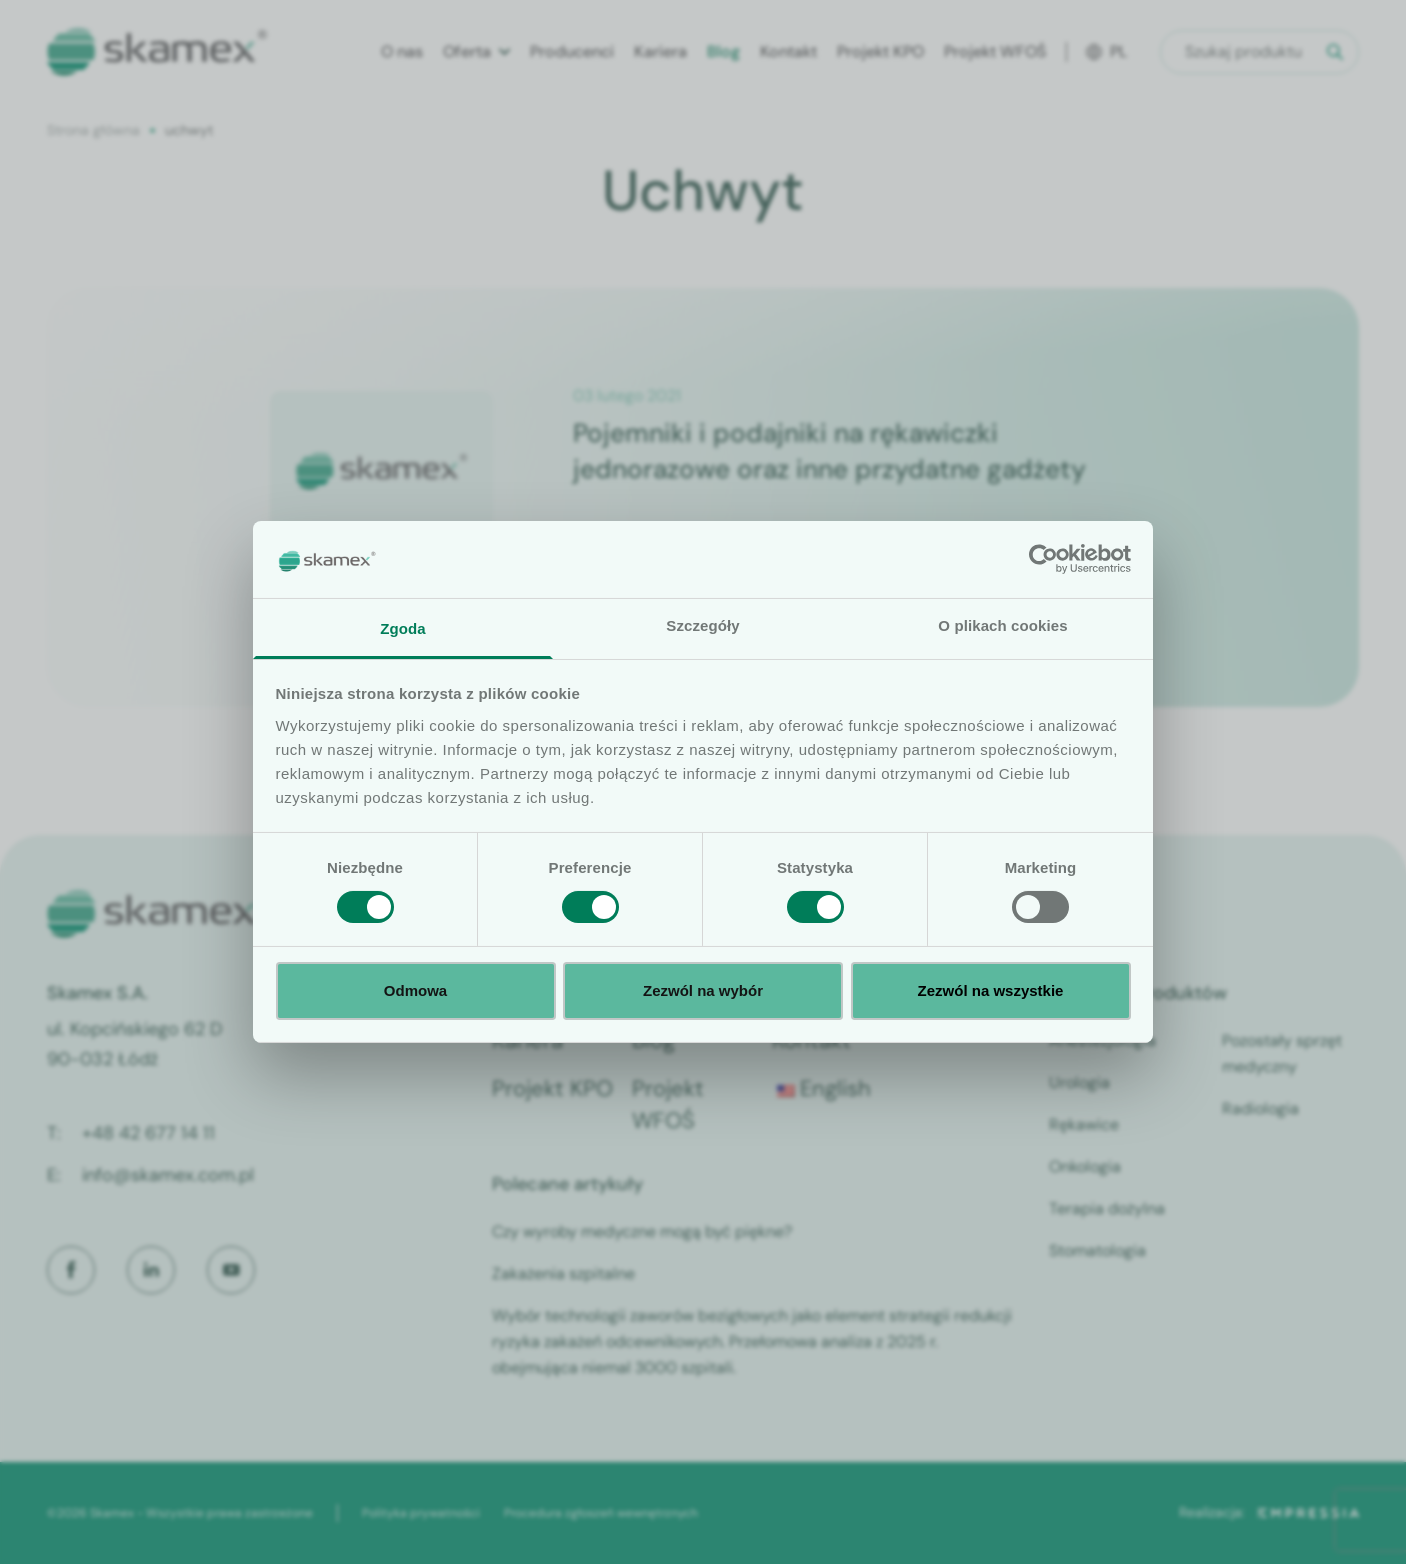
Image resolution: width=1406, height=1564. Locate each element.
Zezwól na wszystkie (991, 990)
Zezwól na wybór (703, 990)
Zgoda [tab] (403, 628)
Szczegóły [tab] (702, 625)
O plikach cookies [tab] (1002, 625)
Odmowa (415, 990)
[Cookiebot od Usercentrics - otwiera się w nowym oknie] (1043, 559)
